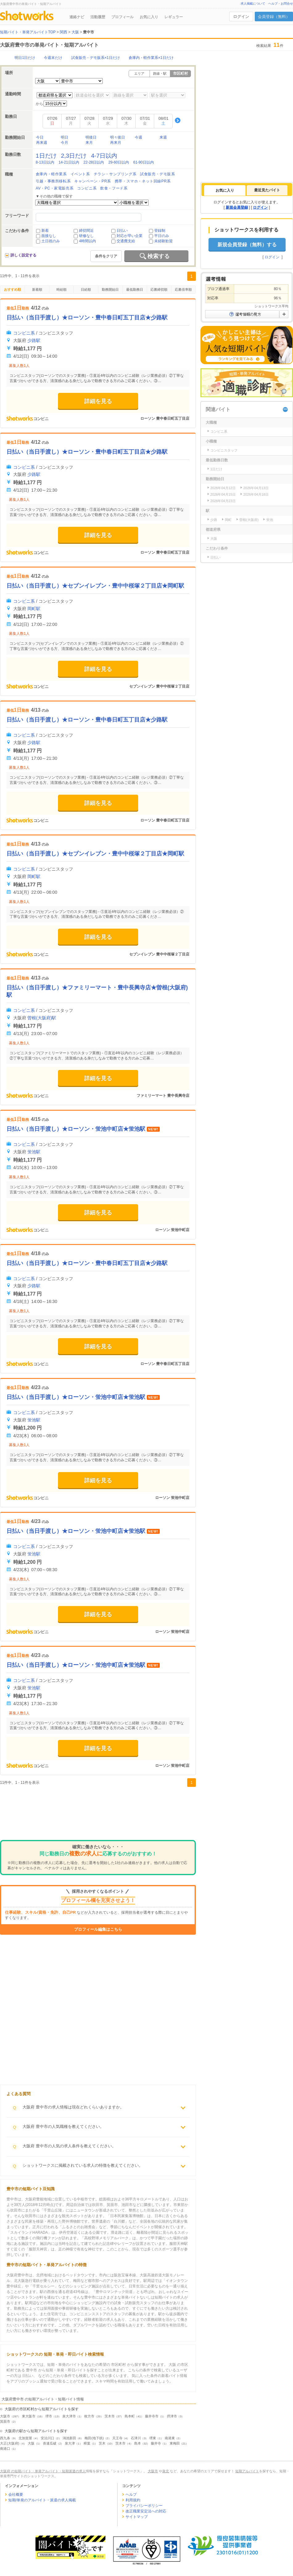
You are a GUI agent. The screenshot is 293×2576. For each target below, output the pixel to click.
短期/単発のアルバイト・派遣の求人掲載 (42, 2500)
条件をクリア (106, 256)
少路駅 (33, 340)
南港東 (170, 2438)
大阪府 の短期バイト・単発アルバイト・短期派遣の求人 (43, 2471)
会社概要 (15, 2494)
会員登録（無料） (274, 16)
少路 (213, 520)
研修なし (86, 236)
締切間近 (86, 230)
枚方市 (89, 2416)
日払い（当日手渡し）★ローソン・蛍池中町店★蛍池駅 (76, 1129)
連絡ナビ (76, 17)
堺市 (48, 2416)
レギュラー (173, 17)
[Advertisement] (98, 1815)
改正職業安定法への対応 (146, 2511)
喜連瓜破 (49, 2443)
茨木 (102, 2443)
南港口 (5, 2448)
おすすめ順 (12, 289)
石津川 (136, 2438)
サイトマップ (137, 2517)
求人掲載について (253, 3)
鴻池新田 (69, 2438)
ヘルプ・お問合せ (280, 3)
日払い (122, 230)
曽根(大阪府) (248, 520)
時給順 (61, 289)
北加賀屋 (25, 2438)
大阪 (31, 2443)
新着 (45, 230)
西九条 (5, 2438)
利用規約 (133, 2500)
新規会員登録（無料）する (247, 244)
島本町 (130, 2416)
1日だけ (216, 469)
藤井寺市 (152, 2416)
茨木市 (110, 2416)
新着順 (37, 289)
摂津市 (172, 2416)
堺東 (152, 2438)
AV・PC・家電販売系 (54, 188)
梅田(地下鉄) (94, 2438)
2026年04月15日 (223, 494)
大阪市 (5, 2416)
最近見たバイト (267, 190)
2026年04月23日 (223, 501)
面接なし (48, 236)
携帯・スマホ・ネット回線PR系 (143, 181)
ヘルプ (131, 2494)
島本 (137, 2443)
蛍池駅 (33, 1151)
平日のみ (161, 236)
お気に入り (149, 17)
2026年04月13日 (256, 488)
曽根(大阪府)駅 (41, 1017)
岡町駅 (33, 876)
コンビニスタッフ (223, 450)
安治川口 (47, 2438)
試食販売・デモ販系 (157, 174)
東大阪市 (28, 2416)
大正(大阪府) (9, 2443)
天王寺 (117, 2438)
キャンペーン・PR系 (92, 181)
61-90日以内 (143, 162)
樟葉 (87, 2443)
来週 (163, 137)
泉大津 (70, 2443)
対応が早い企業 (129, 236)
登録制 (159, 230)
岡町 (228, 520)
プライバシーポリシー (144, 2505)
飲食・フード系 (113, 188)
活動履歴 (97, 17)
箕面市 (5, 2421)
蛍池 (269, 520)
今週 (138, 137)
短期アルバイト (247, 2471)
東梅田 (175, 2443)
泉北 (165, 2471)
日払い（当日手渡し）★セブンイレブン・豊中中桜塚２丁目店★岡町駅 (95, 854)
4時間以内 (87, 241)
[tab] (225, 190)
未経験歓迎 (163, 241)
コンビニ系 (87, 188)
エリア (139, 73)
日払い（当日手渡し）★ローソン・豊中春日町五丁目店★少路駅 (86, 317)
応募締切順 (159, 289)
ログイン (241, 16)
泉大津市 (69, 2416)
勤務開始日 (110, 289)
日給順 (86, 289)
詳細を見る (98, 401)
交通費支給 (126, 241)
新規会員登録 (237, 207)
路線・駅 (160, 73)
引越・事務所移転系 (53, 181)
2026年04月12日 (223, 488)
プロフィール (122, 17)
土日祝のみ (50, 241)
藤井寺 (156, 2443)
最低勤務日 (134, 289)
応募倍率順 (183, 289)
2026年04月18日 (256, 494)
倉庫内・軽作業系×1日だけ (151, 58)
